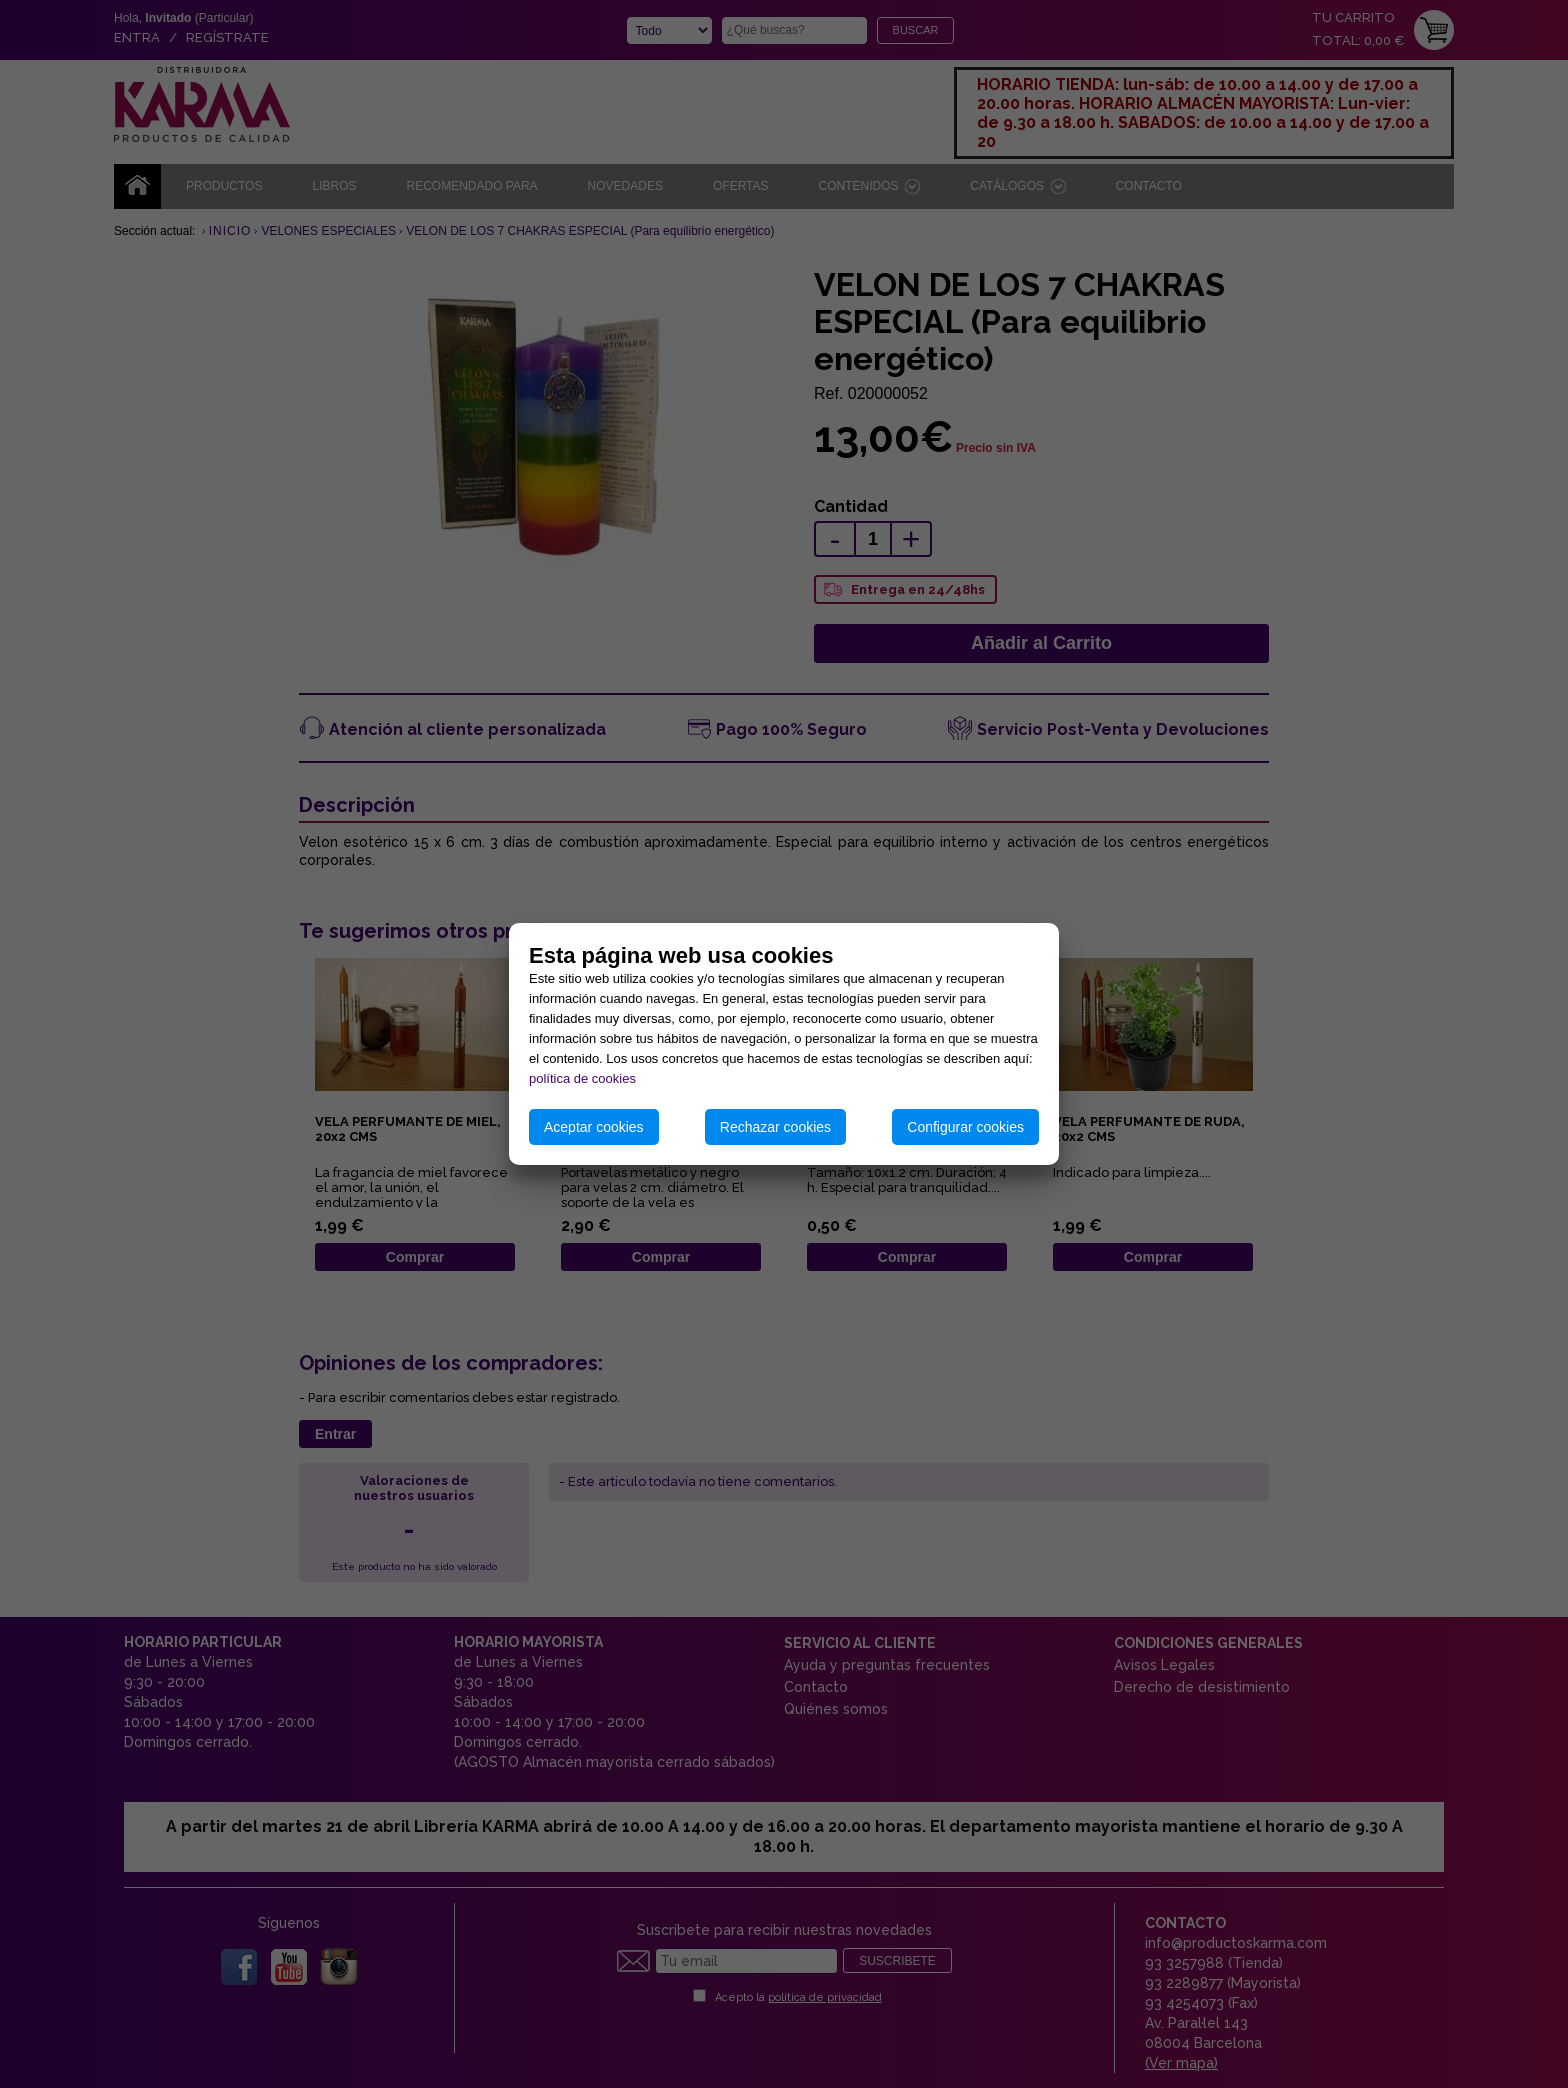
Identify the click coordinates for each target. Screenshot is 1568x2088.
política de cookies (582, 1078)
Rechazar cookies (775, 1127)
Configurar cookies (965, 1127)
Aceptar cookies (594, 1127)
